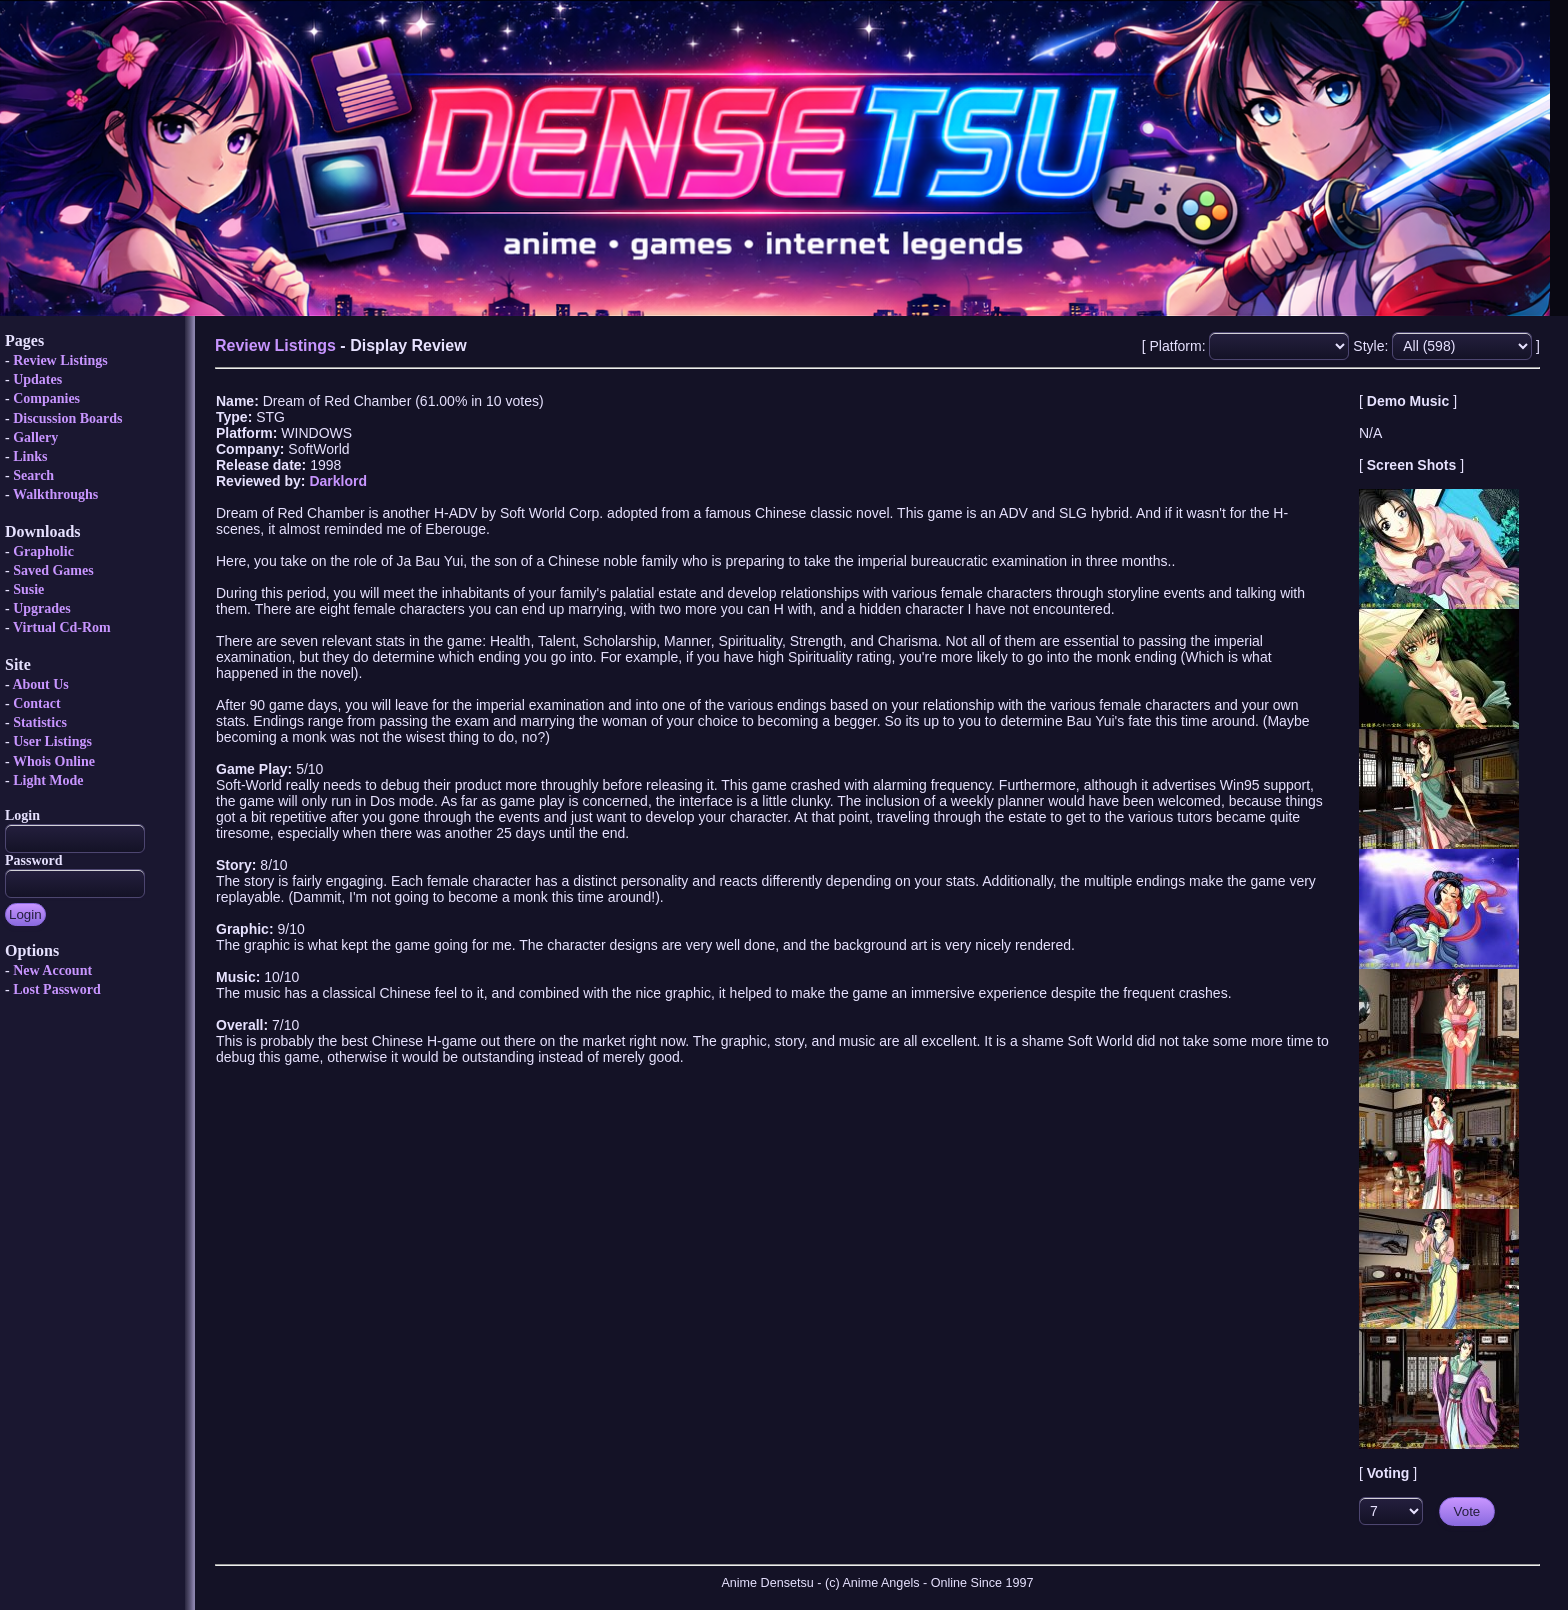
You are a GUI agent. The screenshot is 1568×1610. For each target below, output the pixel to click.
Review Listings (60, 360)
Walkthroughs (55, 494)
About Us (40, 684)
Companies (46, 398)
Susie (28, 589)
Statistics (40, 722)
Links (30, 456)
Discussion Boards (67, 418)
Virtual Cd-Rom (62, 627)
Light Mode (48, 780)
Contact (36, 703)
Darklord (338, 481)
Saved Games (53, 570)
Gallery (35, 437)
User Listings (52, 741)
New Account (52, 970)
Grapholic (43, 551)
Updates (37, 379)
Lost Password (57, 989)
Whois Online (54, 761)
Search (33, 475)
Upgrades (42, 608)
